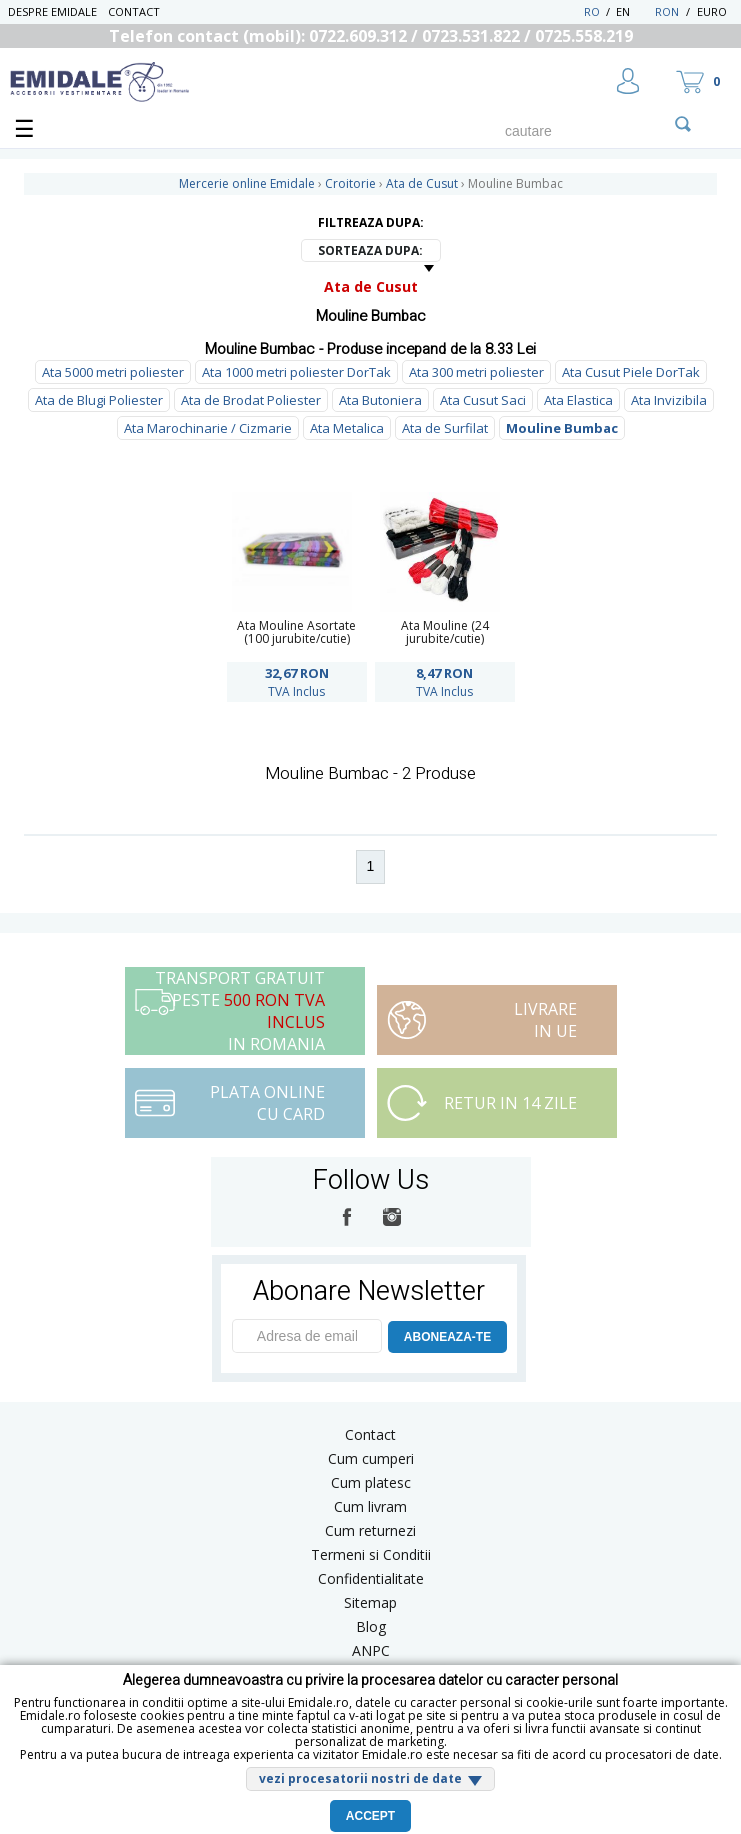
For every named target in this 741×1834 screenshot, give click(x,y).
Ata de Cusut (371, 286)
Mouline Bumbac (562, 428)
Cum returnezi (370, 1530)
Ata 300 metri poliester (476, 372)
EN (633, 11)
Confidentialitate (371, 1578)
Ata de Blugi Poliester (99, 400)
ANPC (371, 1650)
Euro (712, 11)
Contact (134, 11)
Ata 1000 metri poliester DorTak (296, 372)
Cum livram (370, 1506)
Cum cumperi (371, 1458)
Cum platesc (371, 1482)
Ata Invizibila (669, 400)
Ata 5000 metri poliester (113, 372)
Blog (371, 1626)
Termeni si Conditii (371, 1554)
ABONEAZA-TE (447, 1337)
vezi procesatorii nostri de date (360, 1778)
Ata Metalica (347, 428)
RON (667, 11)
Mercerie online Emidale (247, 183)
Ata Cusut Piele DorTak (631, 372)
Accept (370, 1816)
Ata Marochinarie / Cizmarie (208, 428)
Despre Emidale (52, 11)
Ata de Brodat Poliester (251, 400)
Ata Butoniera (380, 400)
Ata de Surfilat (445, 428)
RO (592, 11)
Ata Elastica (578, 400)
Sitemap (370, 1602)
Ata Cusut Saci (483, 400)
